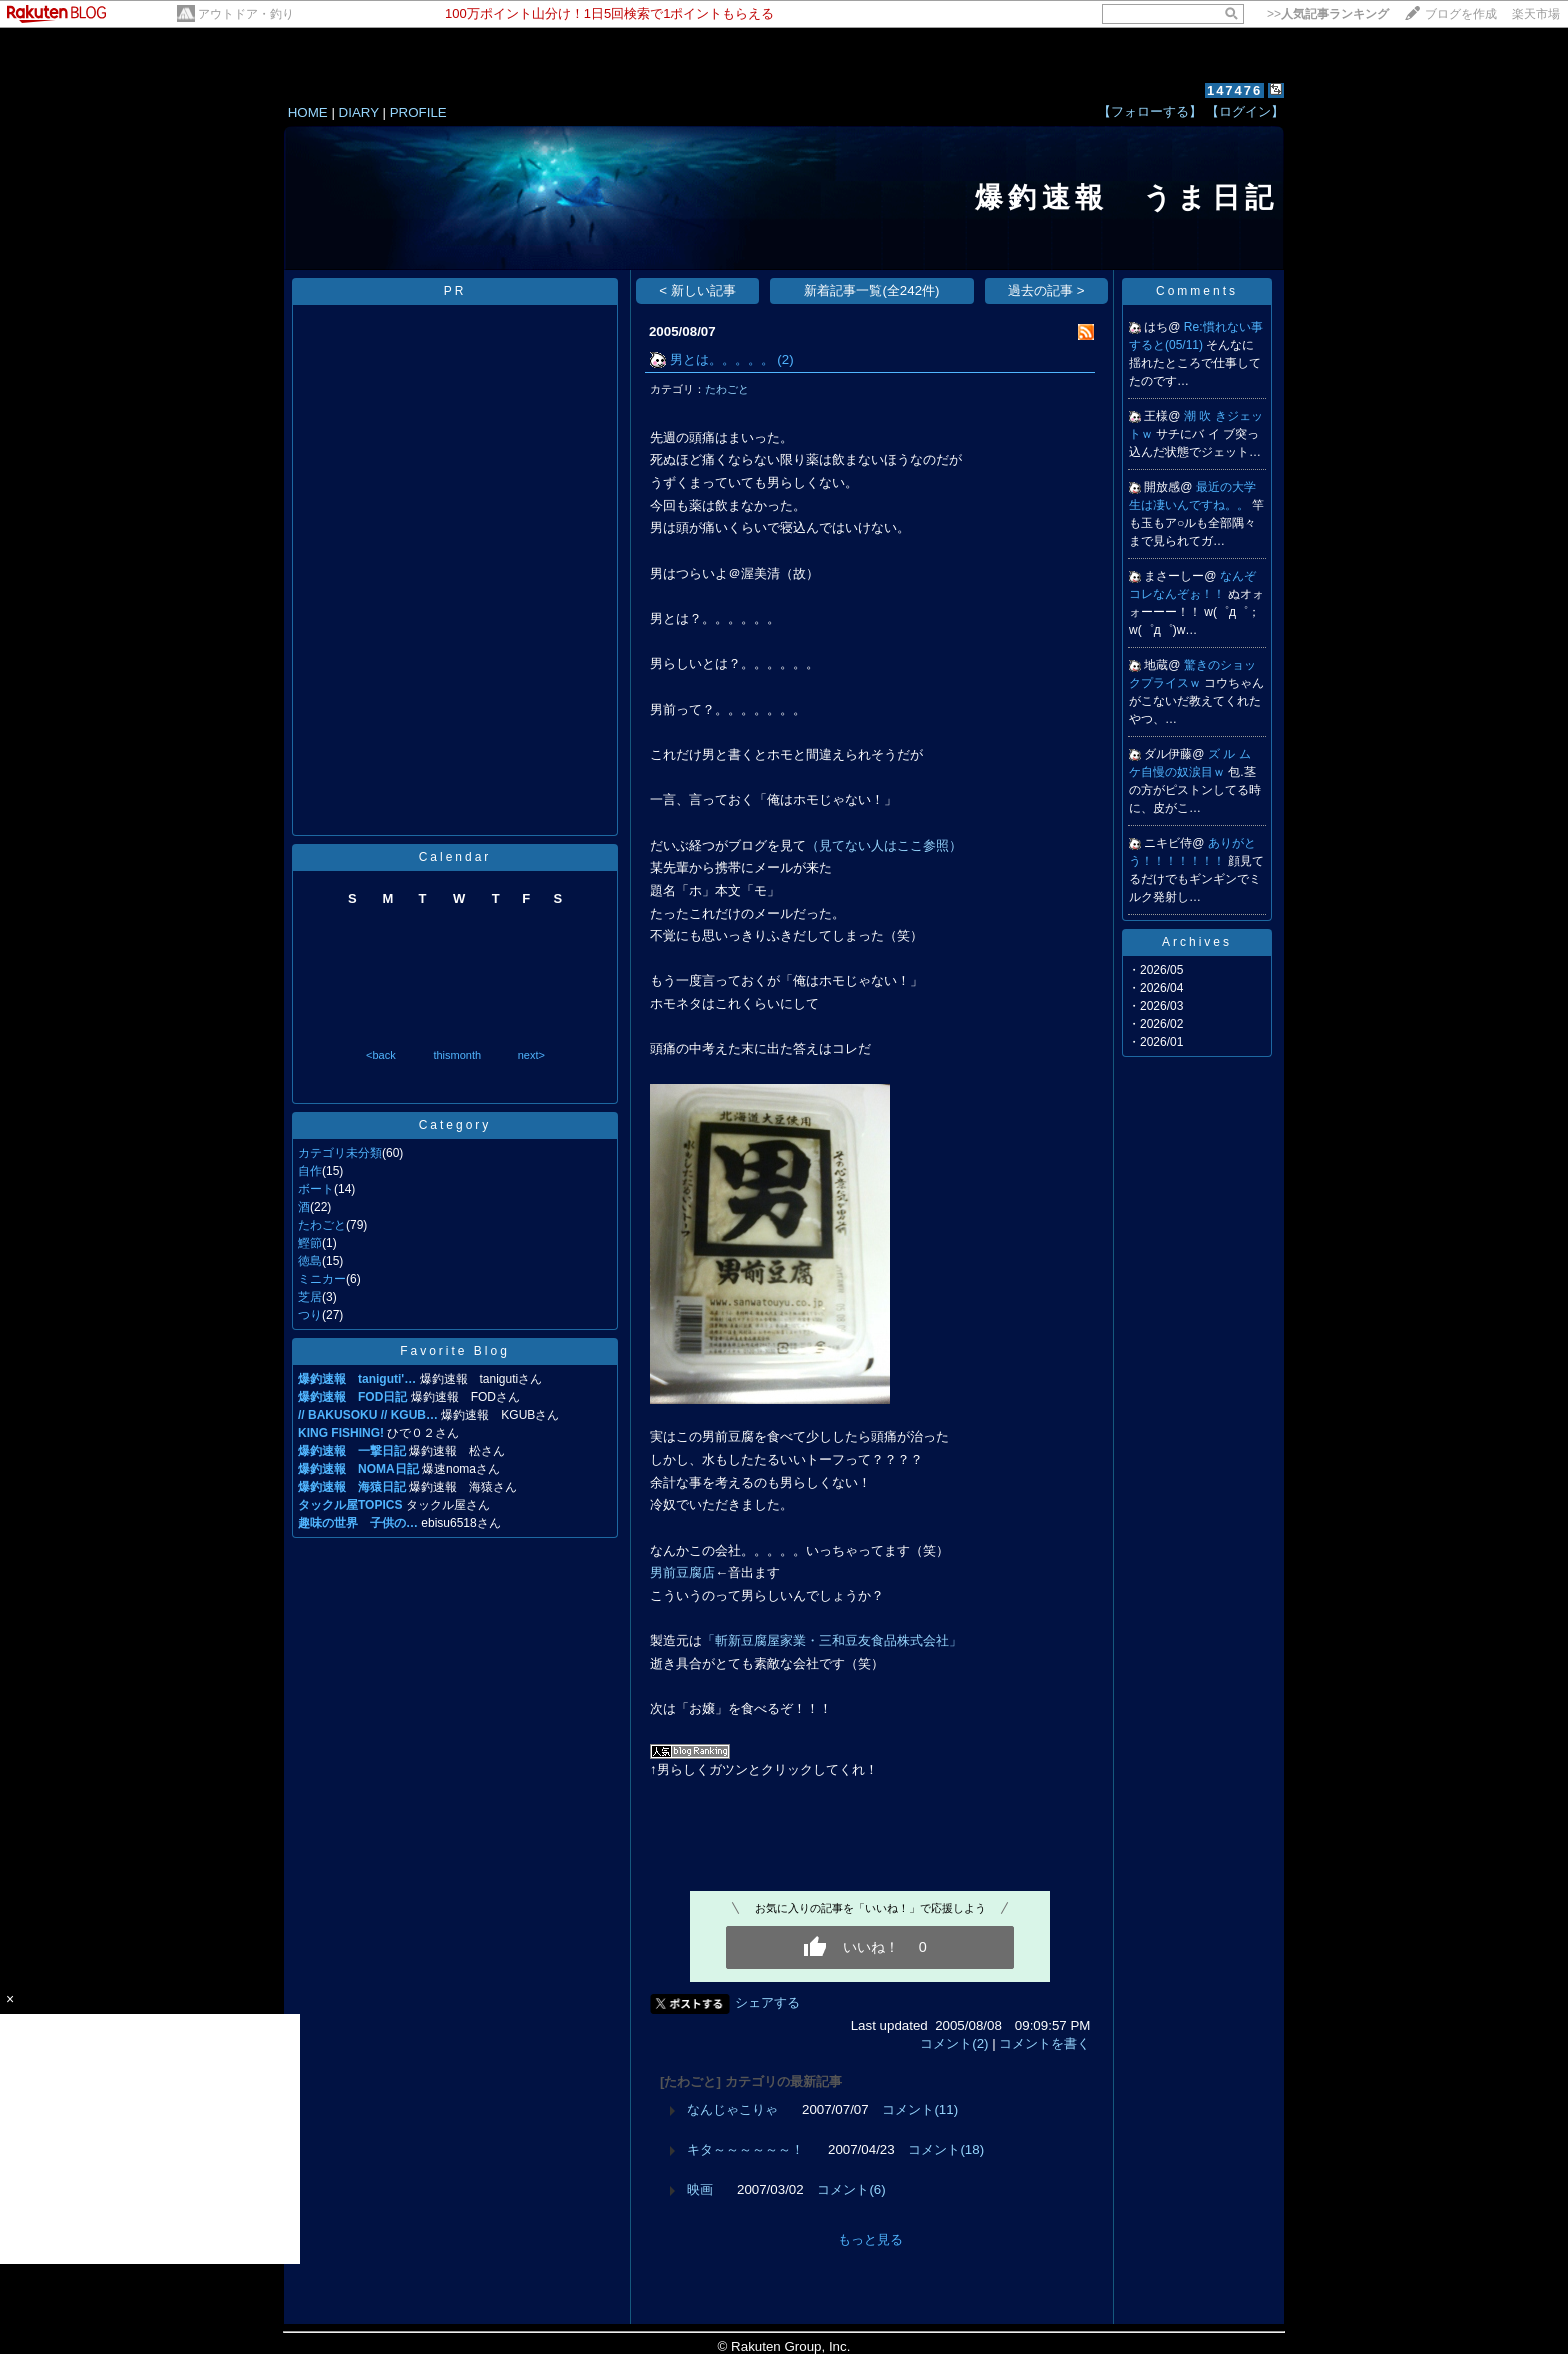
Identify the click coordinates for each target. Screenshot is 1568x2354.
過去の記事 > (1046, 290)
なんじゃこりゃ (732, 2109)
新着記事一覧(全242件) (871, 290)
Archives (1197, 942)
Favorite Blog (455, 1351)
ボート (316, 1189)
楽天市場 (1536, 14)
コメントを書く (1044, 2043)
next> (531, 1055)
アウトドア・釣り (246, 14)
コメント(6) (851, 2189)
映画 (700, 2189)
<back (381, 1055)
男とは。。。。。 (722, 359)
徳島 (310, 1261)
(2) (785, 359)
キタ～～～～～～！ (745, 2149)
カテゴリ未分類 (340, 1153)
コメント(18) (946, 2149)
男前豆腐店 (682, 1572)
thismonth (457, 1055)
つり (310, 1315)
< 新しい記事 (697, 290)
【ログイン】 (1245, 111)
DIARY (359, 112)
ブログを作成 (1461, 14)
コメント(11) (920, 2109)
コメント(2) (954, 2043)
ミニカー (322, 1279)
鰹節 (310, 1243)
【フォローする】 (1150, 111)
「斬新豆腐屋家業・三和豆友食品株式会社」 (832, 1640)
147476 (1234, 90)
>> (1328, 14)
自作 (310, 1171)
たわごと (322, 1225)
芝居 (310, 1297)
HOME (308, 112)
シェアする (767, 2002)
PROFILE (418, 112)
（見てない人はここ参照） (884, 845)
